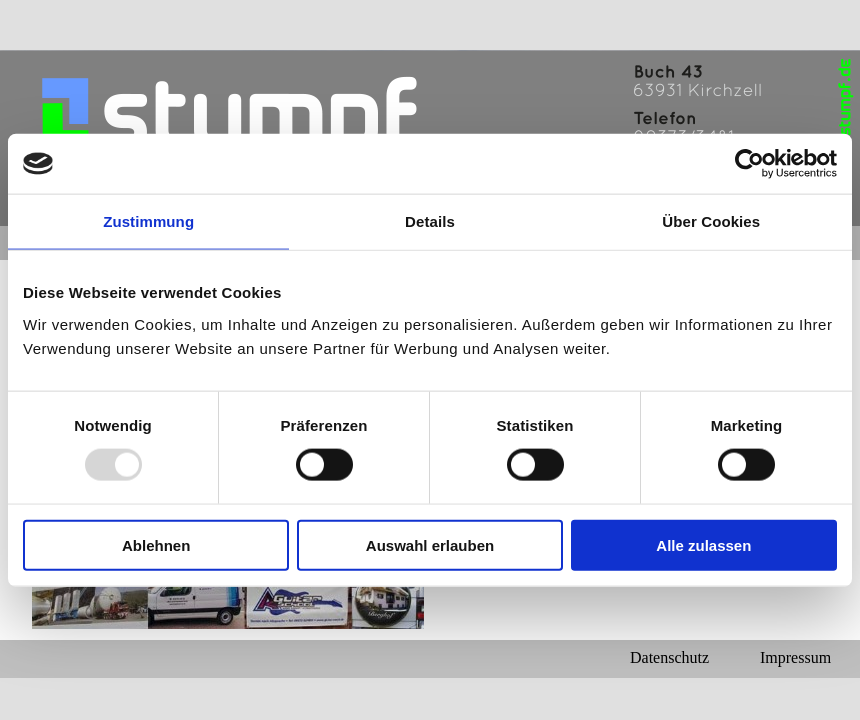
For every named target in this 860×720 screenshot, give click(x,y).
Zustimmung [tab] (148, 221)
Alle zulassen (703, 544)
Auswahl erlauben (430, 544)
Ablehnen (156, 544)
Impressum (795, 657)
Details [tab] (430, 221)
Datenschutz (669, 657)
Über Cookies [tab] (711, 221)
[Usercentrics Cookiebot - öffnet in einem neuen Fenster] (749, 164)
